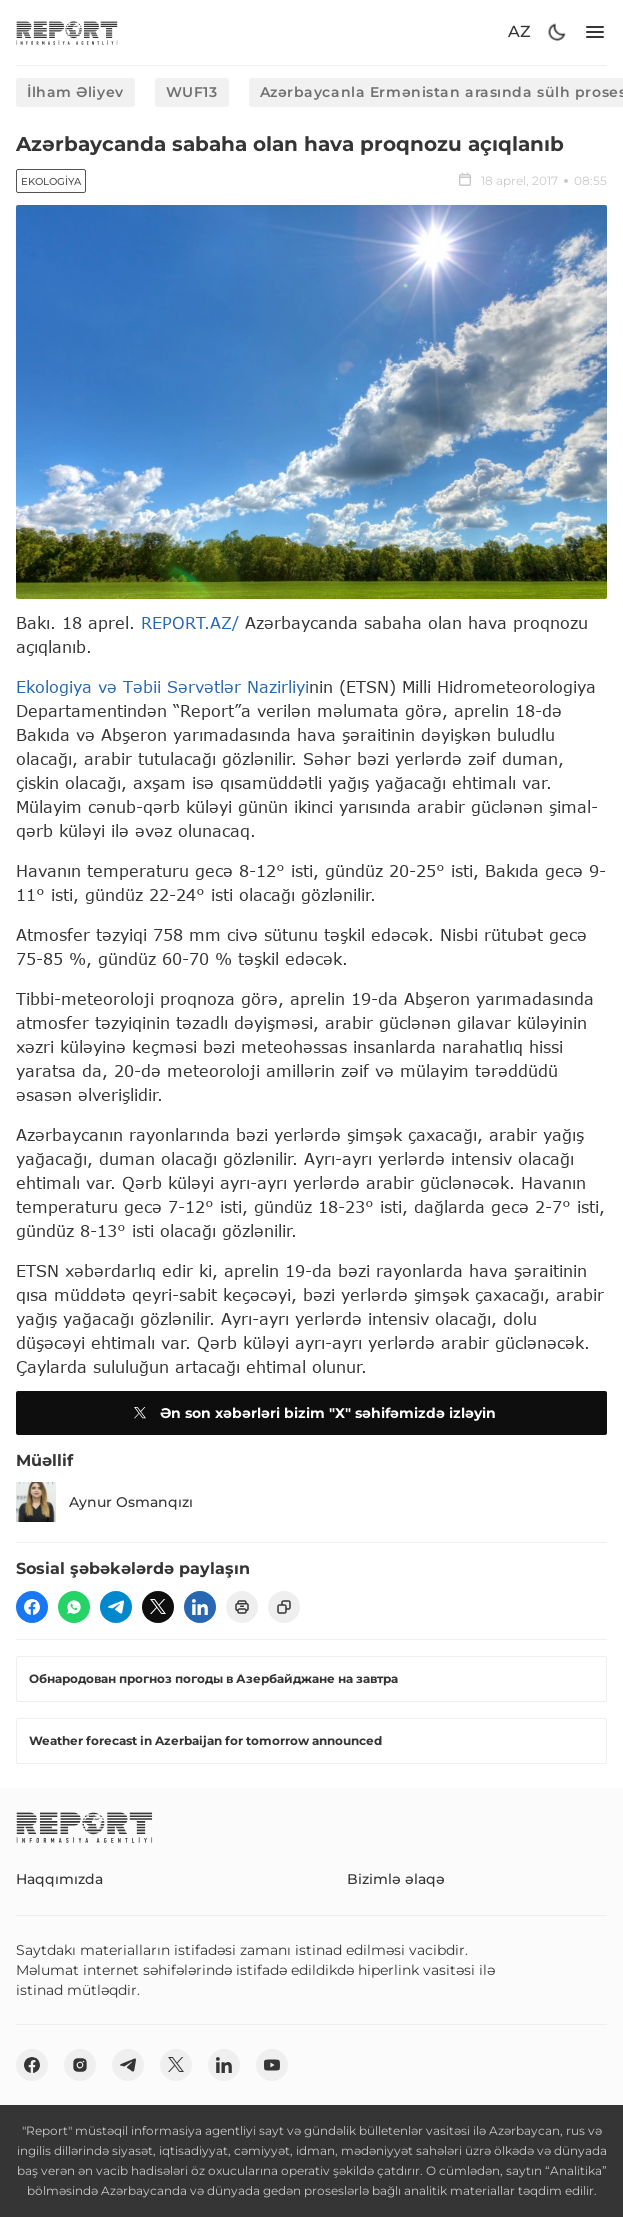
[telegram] (116, 1607)
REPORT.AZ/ (190, 622)
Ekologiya (51, 181)
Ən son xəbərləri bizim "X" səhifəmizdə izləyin (312, 1413)
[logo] (67, 32)
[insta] (80, 2065)
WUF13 (192, 92)
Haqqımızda (59, 1879)
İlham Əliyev (75, 92)
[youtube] (272, 2065)
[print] (242, 1607)
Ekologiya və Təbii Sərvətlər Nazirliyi (162, 686)
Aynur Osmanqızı (104, 1502)
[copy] (284, 1607)
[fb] (32, 1607)
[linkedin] (200, 1607)
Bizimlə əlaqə (396, 1879)
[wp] (74, 1607)
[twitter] (158, 1607)
